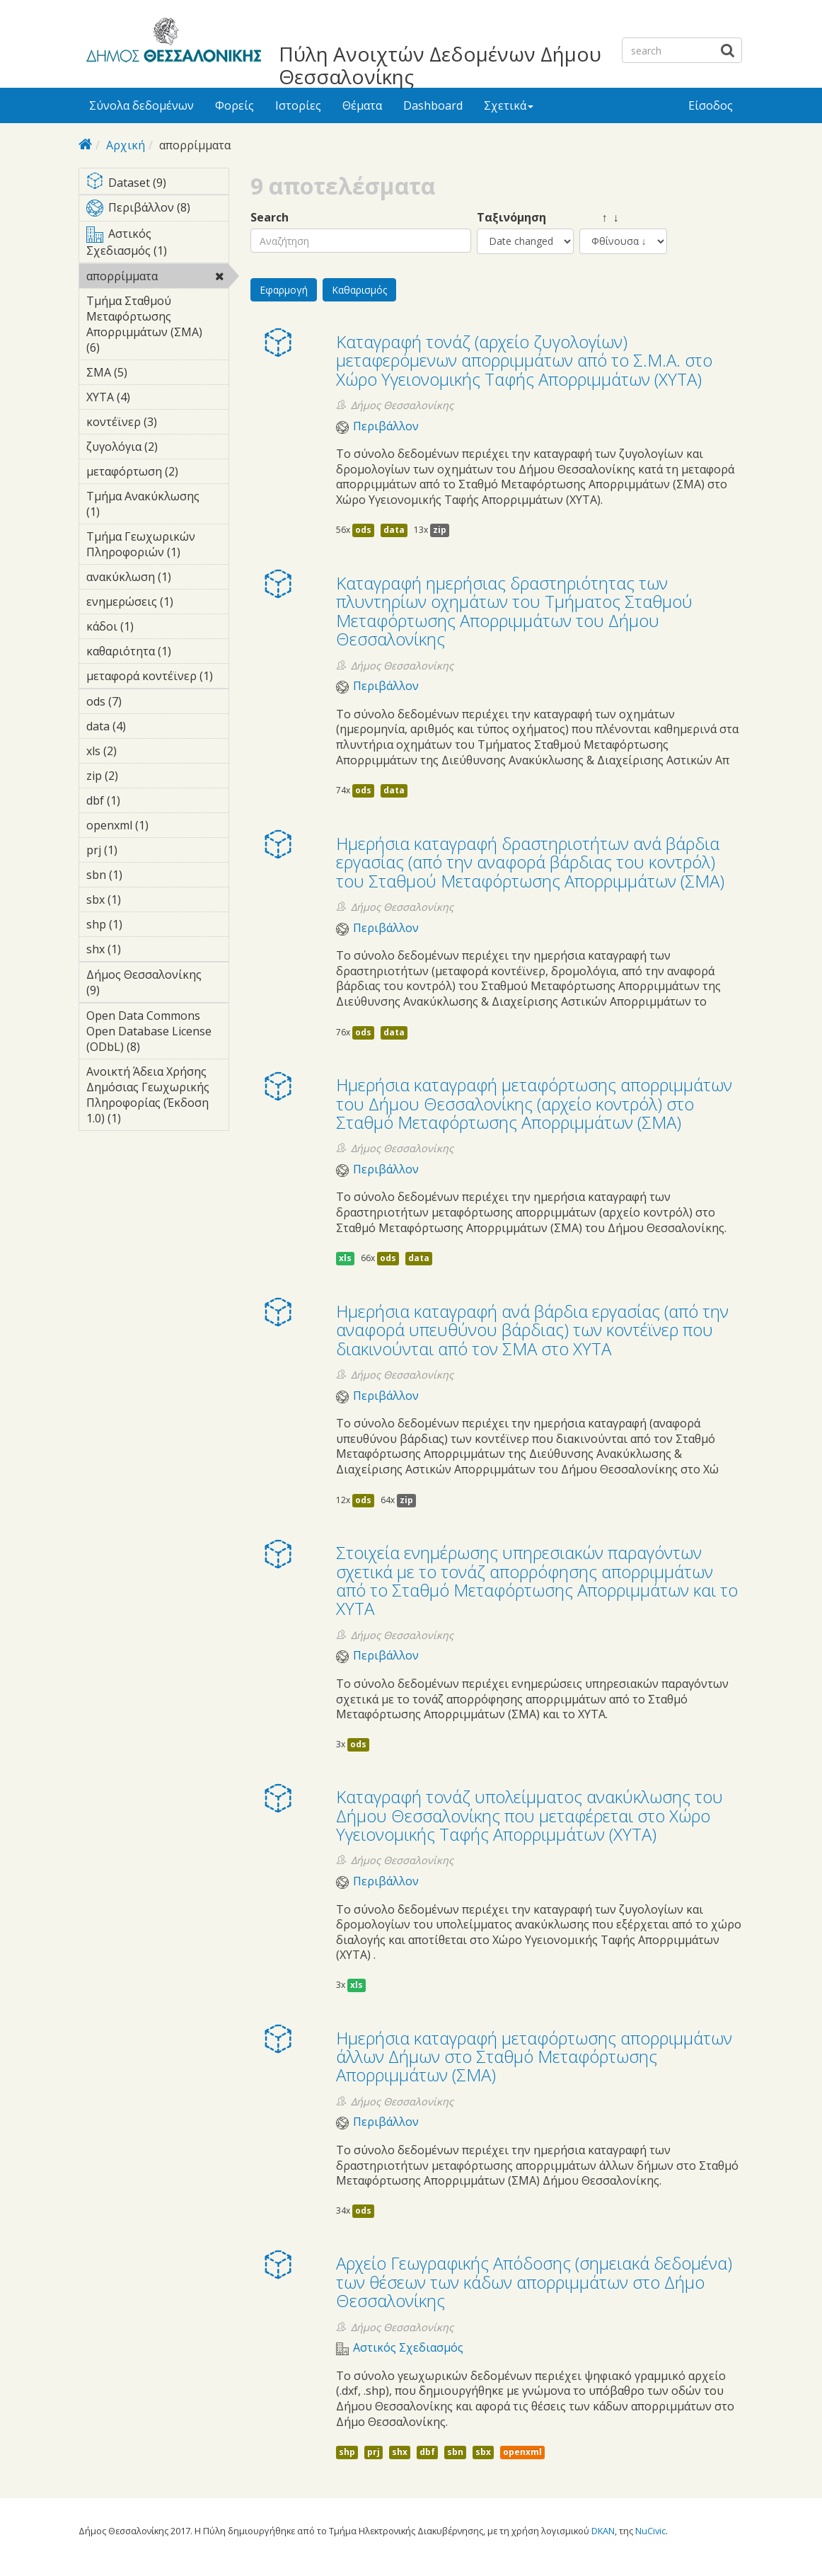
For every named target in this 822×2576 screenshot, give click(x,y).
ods (363, 530)
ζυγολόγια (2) (157, 449)
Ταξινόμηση (511, 217)
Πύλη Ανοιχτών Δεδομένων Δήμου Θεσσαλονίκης (440, 65)
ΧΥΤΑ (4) (152, 397)
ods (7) (143, 701)
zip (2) (140, 775)
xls (345, 1258)
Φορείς (234, 105)
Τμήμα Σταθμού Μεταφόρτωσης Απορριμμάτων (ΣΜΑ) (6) (157, 326)
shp (347, 2452)
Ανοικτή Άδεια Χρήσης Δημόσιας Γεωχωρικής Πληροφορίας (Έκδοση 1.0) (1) (157, 1097)
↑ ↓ (599, 217)
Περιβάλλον (386, 426)
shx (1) (142, 949)
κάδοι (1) (155, 626)
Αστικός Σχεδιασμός (408, 2347)
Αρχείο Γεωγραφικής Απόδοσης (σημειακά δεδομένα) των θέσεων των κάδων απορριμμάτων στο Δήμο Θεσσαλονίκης (534, 2281)
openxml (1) (157, 827)
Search (269, 217)
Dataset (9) (157, 184)
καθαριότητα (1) (157, 653)
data (394, 530)
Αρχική (125, 145)
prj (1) (139, 850)
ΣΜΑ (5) (149, 372)
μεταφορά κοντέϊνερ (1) (157, 678)
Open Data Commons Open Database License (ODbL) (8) (157, 1033)
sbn (455, 2452)
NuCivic (650, 2530)
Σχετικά (508, 105)
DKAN (603, 2530)
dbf (427, 2452)
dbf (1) (142, 800)
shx (399, 2452)
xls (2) (138, 751)
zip (439, 530)
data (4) (147, 726)
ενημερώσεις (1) (157, 604)
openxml (522, 2452)
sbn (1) (144, 874)
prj (373, 2452)
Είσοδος (710, 105)
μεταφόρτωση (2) (157, 473)
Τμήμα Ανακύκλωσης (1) (157, 506)
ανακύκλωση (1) (157, 579)
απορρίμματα (157, 278)
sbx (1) (142, 899)
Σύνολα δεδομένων (141, 105)
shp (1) (144, 924)
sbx (483, 2452)
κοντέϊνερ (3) (157, 424)
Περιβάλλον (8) (157, 210)
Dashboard (433, 105)
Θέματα (362, 105)
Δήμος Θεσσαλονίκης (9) (157, 984)
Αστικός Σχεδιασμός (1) (157, 244)
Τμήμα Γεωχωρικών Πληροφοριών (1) (157, 546)
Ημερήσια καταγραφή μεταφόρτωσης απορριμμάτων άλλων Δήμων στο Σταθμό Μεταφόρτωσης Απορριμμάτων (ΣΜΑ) (534, 2056)
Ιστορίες (298, 105)
